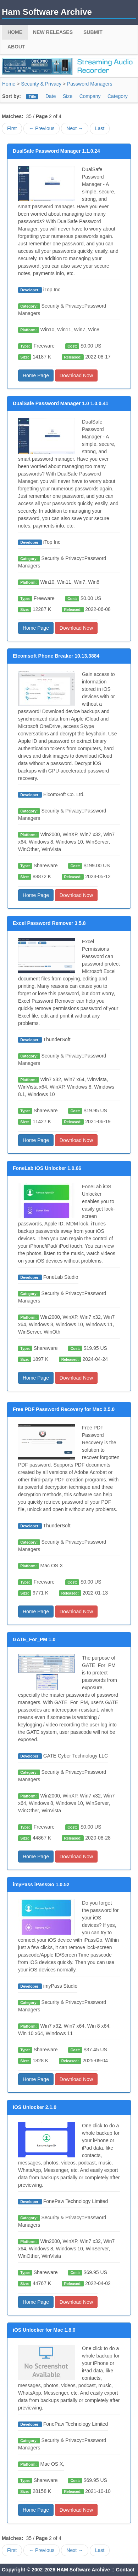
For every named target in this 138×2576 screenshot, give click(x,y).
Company (90, 96)
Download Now (76, 375)
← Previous (41, 128)
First (12, 128)
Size (67, 96)
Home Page (36, 375)
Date (50, 96)
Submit (93, 32)
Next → (74, 128)
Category (117, 96)
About (16, 46)
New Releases (53, 32)
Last (99, 128)
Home (14, 32)
